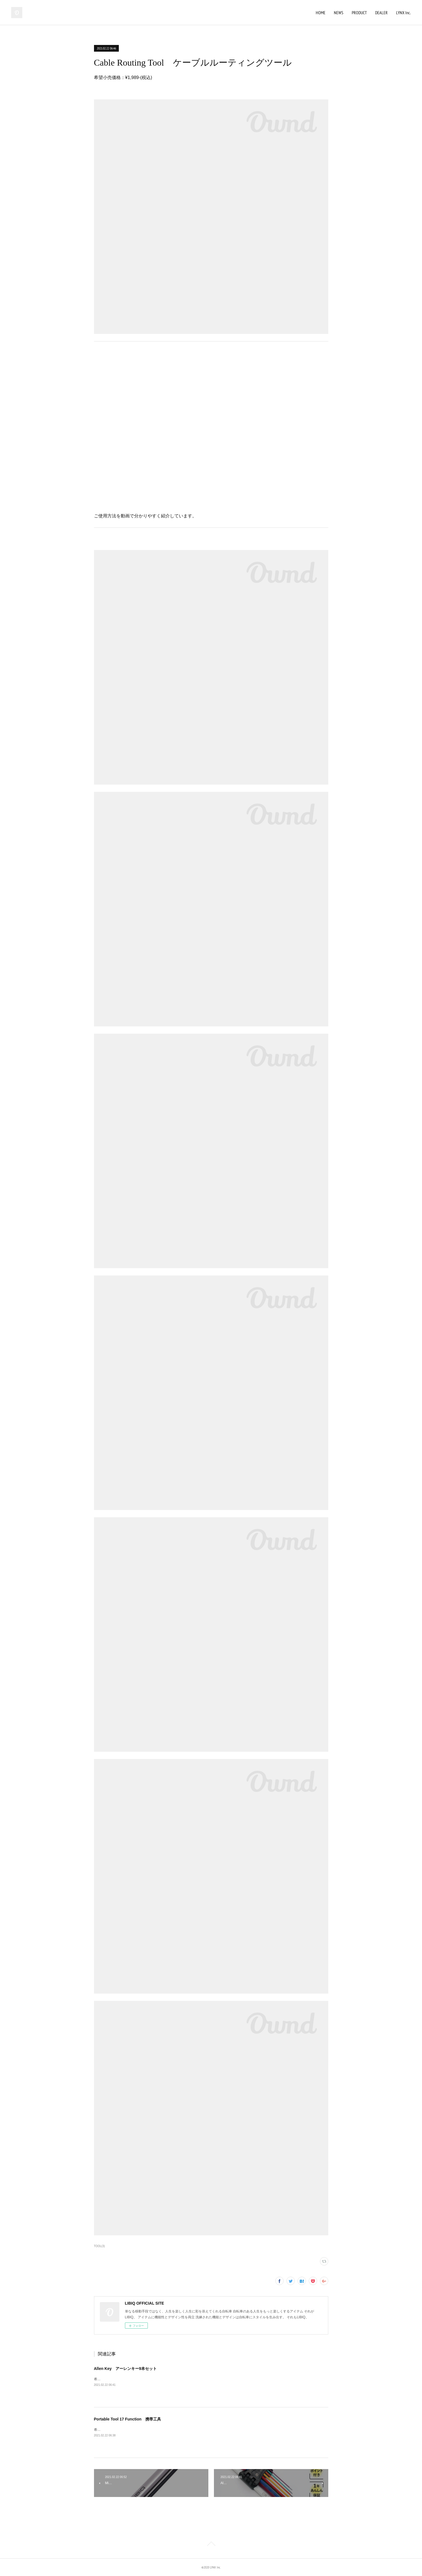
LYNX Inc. (403, 12)
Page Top (211, 2545)
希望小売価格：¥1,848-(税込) (116, 2379)
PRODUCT (359, 12)
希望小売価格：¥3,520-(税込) (116, 2430)
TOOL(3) (99, 2246)
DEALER (381, 12)
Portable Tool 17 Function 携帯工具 (127, 2419)
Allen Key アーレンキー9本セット (125, 2368)
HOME (320, 12)
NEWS (338, 12)
